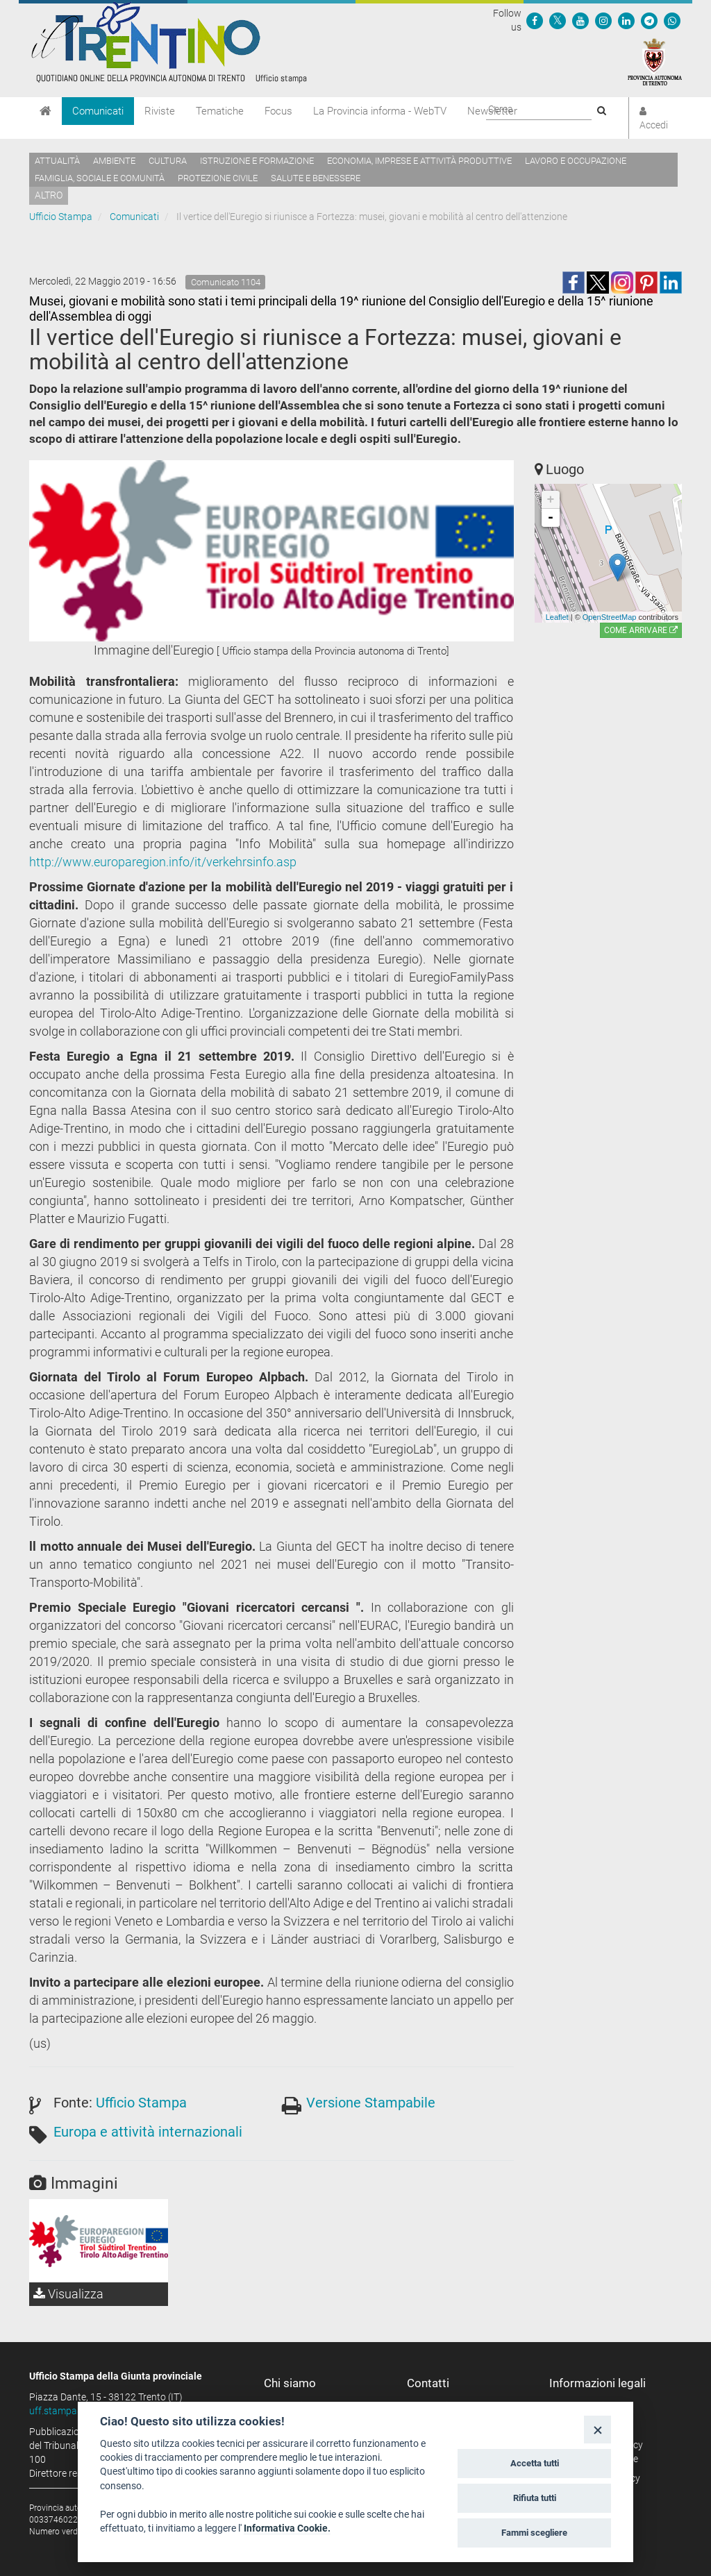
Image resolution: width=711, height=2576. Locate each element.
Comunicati (98, 111)
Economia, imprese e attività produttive (419, 160)
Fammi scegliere (534, 2532)
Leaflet (557, 617)
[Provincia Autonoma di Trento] (655, 61)
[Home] (45, 111)
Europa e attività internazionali (147, 2131)
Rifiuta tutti (534, 2498)
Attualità (57, 160)
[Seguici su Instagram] (603, 20)
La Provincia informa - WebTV (379, 111)
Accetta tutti (534, 2463)
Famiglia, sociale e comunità (100, 178)
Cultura (168, 160)
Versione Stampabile (370, 2102)
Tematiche (220, 111)
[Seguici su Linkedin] (626, 20)
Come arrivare (641, 630)
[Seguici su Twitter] (557, 20)
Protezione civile (218, 178)
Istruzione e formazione (257, 160)
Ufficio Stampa (60, 216)
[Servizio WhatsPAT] (672, 20)
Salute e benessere (315, 178)
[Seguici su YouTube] (580, 20)
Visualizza (68, 2294)
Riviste (159, 111)
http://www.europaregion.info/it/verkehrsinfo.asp (162, 862)
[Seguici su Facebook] (534, 20)
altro (48, 195)
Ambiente (114, 160)
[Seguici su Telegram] (649, 20)
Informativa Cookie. (287, 2528)
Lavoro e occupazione (575, 160)
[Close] (597, 2429)
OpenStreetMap (610, 617)
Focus (278, 111)
